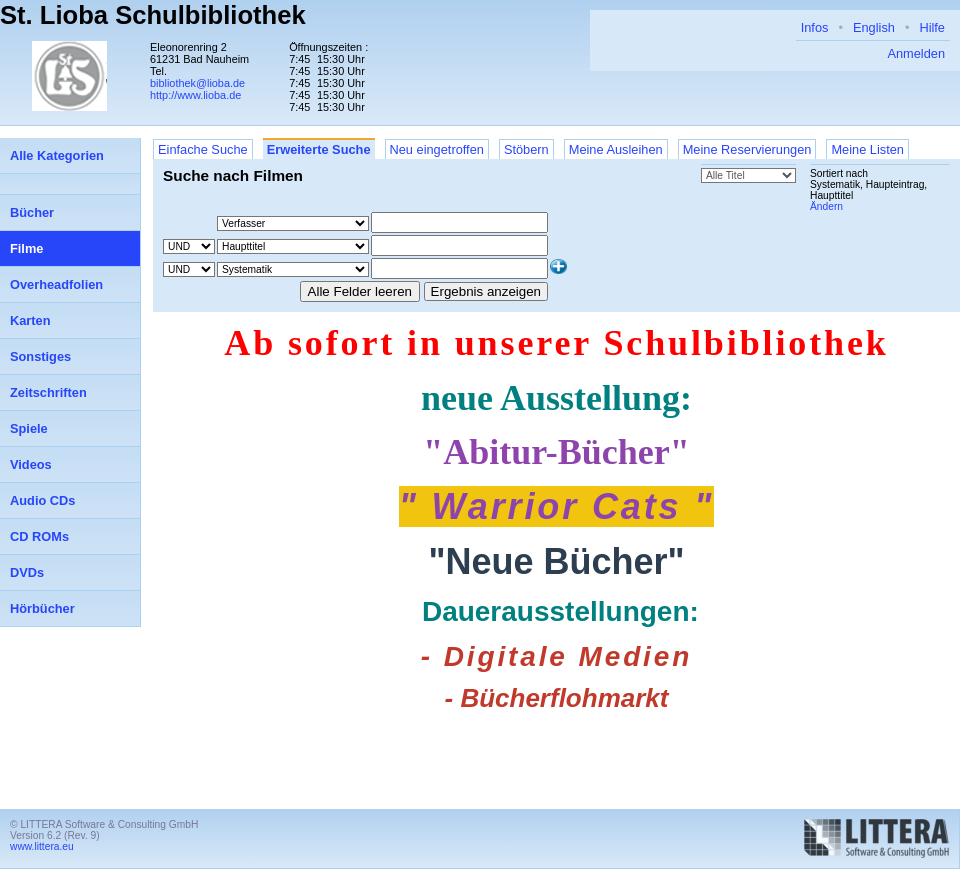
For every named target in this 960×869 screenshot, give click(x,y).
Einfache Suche (203, 149)
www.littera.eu (42, 846)
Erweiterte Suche (319, 149)
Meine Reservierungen (747, 149)
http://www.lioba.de (195, 95)
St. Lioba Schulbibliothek (153, 15)
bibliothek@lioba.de (197, 83)
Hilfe (932, 27)
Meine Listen (867, 149)
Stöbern (526, 149)
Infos (815, 27)
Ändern (826, 206)
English (874, 27)
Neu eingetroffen (437, 149)
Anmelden (916, 53)
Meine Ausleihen (616, 149)
